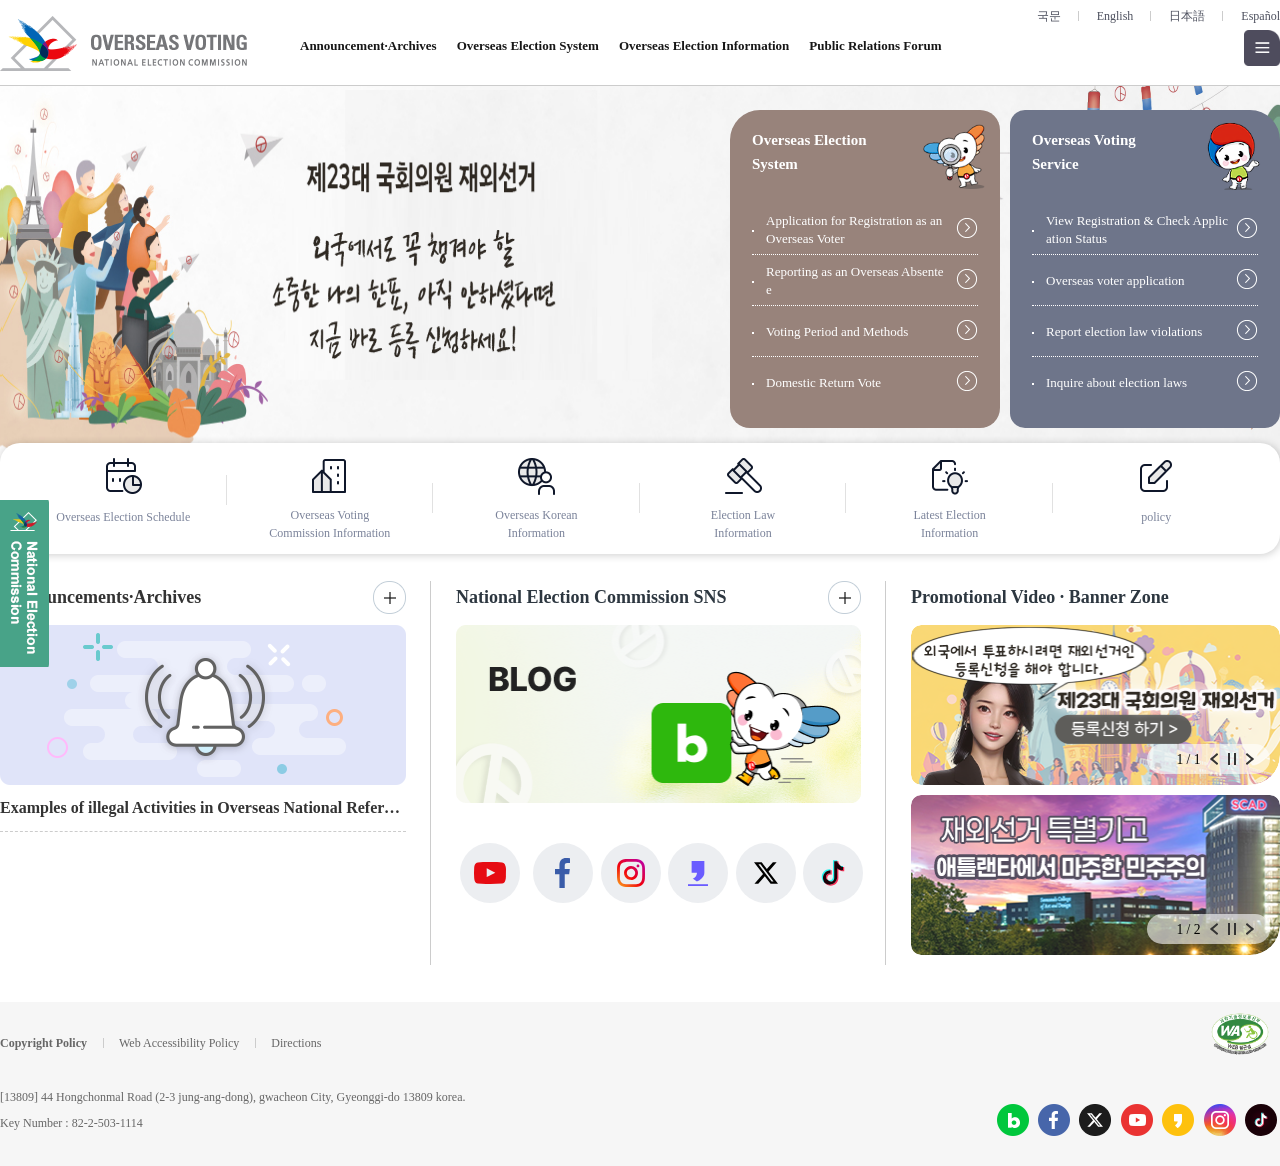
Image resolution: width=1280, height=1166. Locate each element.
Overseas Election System (528, 45)
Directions (296, 1043)
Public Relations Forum (875, 45)
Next (1250, 759)
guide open (954, 156)
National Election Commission (24, 583)
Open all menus (1262, 48)
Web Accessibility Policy (179, 1043)
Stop (1232, 759)
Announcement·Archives (368, 45)
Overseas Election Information (704, 45)
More (389, 597)
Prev (1214, 759)
